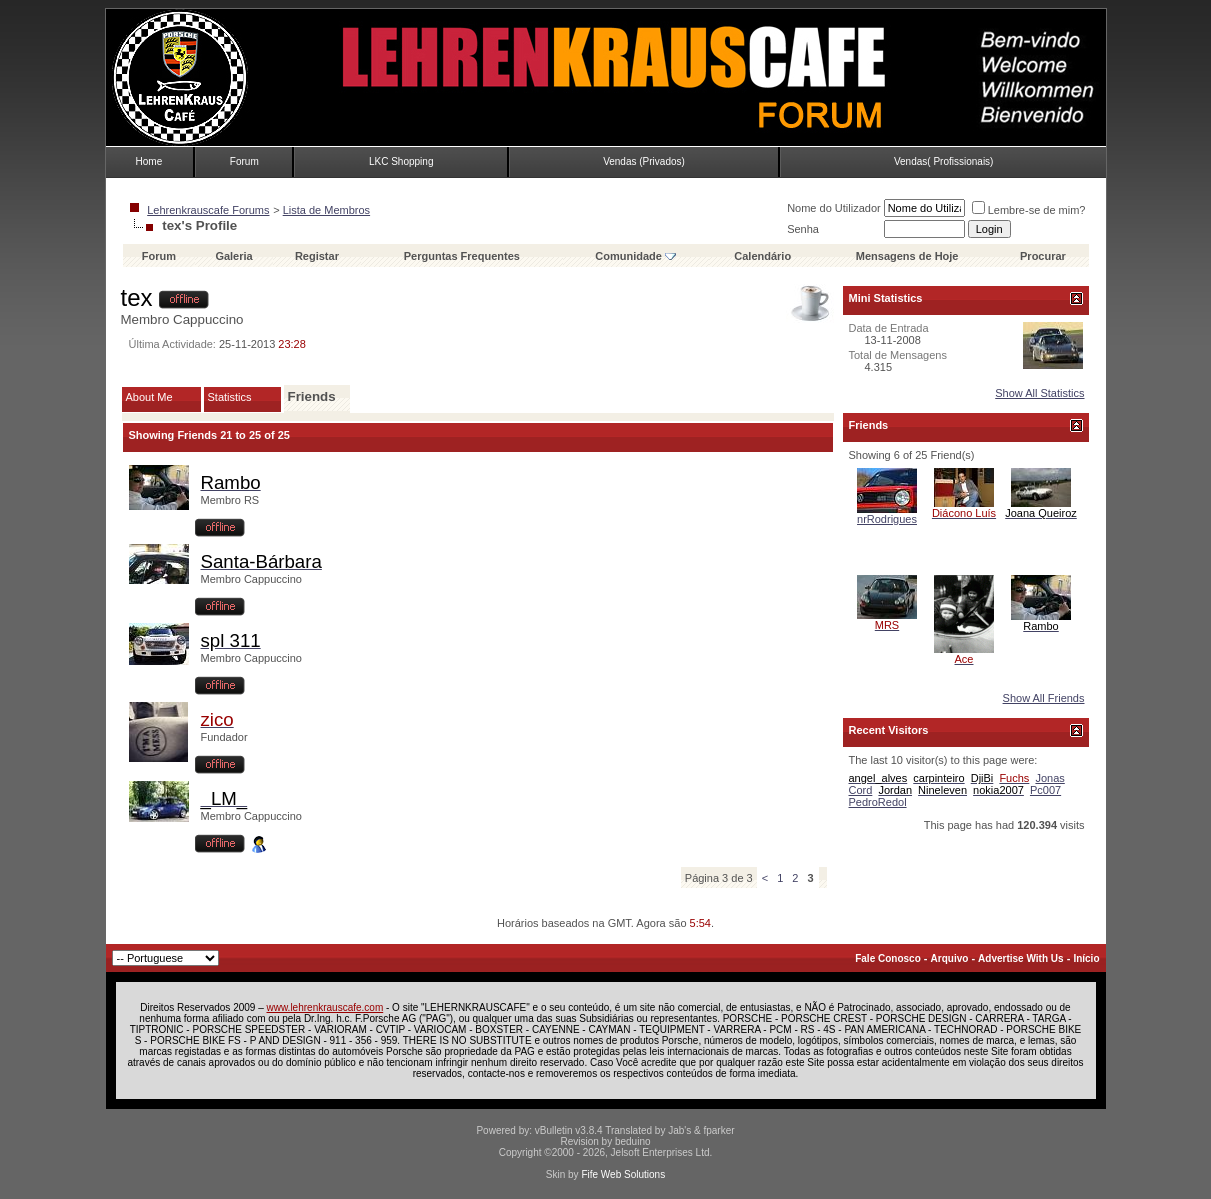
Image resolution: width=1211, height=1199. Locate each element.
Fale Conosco (888, 958)
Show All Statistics (1039, 393)
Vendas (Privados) (644, 161)
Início (1086, 958)
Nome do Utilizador (834, 208)
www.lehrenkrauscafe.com (325, 1007)
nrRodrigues (887, 519)
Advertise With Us (1020, 958)
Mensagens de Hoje (907, 256)
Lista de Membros (326, 210)
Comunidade (635, 256)
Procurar (1043, 256)
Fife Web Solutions (623, 1174)
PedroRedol (878, 802)
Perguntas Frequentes (462, 256)
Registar (317, 256)
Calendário (762, 256)
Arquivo (950, 958)
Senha (803, 229)
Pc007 (1045, 790)
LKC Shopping (401, 161)
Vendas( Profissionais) (944, 161)
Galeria (233, 256)
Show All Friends (1044, 698)
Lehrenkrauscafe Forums (208, 210)
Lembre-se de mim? (1029, 210)
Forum (244, 161)
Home (149, 161)
